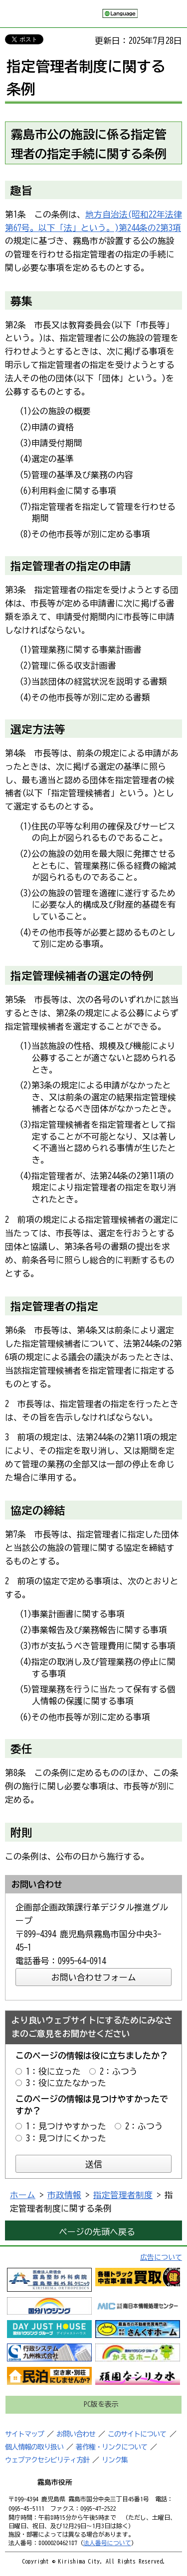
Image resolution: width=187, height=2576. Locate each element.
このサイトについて (137, 2434)
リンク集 (115, 2460)
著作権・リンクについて (111, 2447)
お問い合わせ (75, 2434)
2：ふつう (119, 2071)
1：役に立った (53, 2071)
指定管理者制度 (123, 2195)
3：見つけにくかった (66, 2138)
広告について (161, 2257)
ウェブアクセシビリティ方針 (47, 2460)
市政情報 (64, 2195)
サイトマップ (24, 2434)
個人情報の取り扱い (34, 2447)
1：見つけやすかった (66, 2126)
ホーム (22, 2195)
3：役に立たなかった (66, 2083)
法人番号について (107, 2543)
